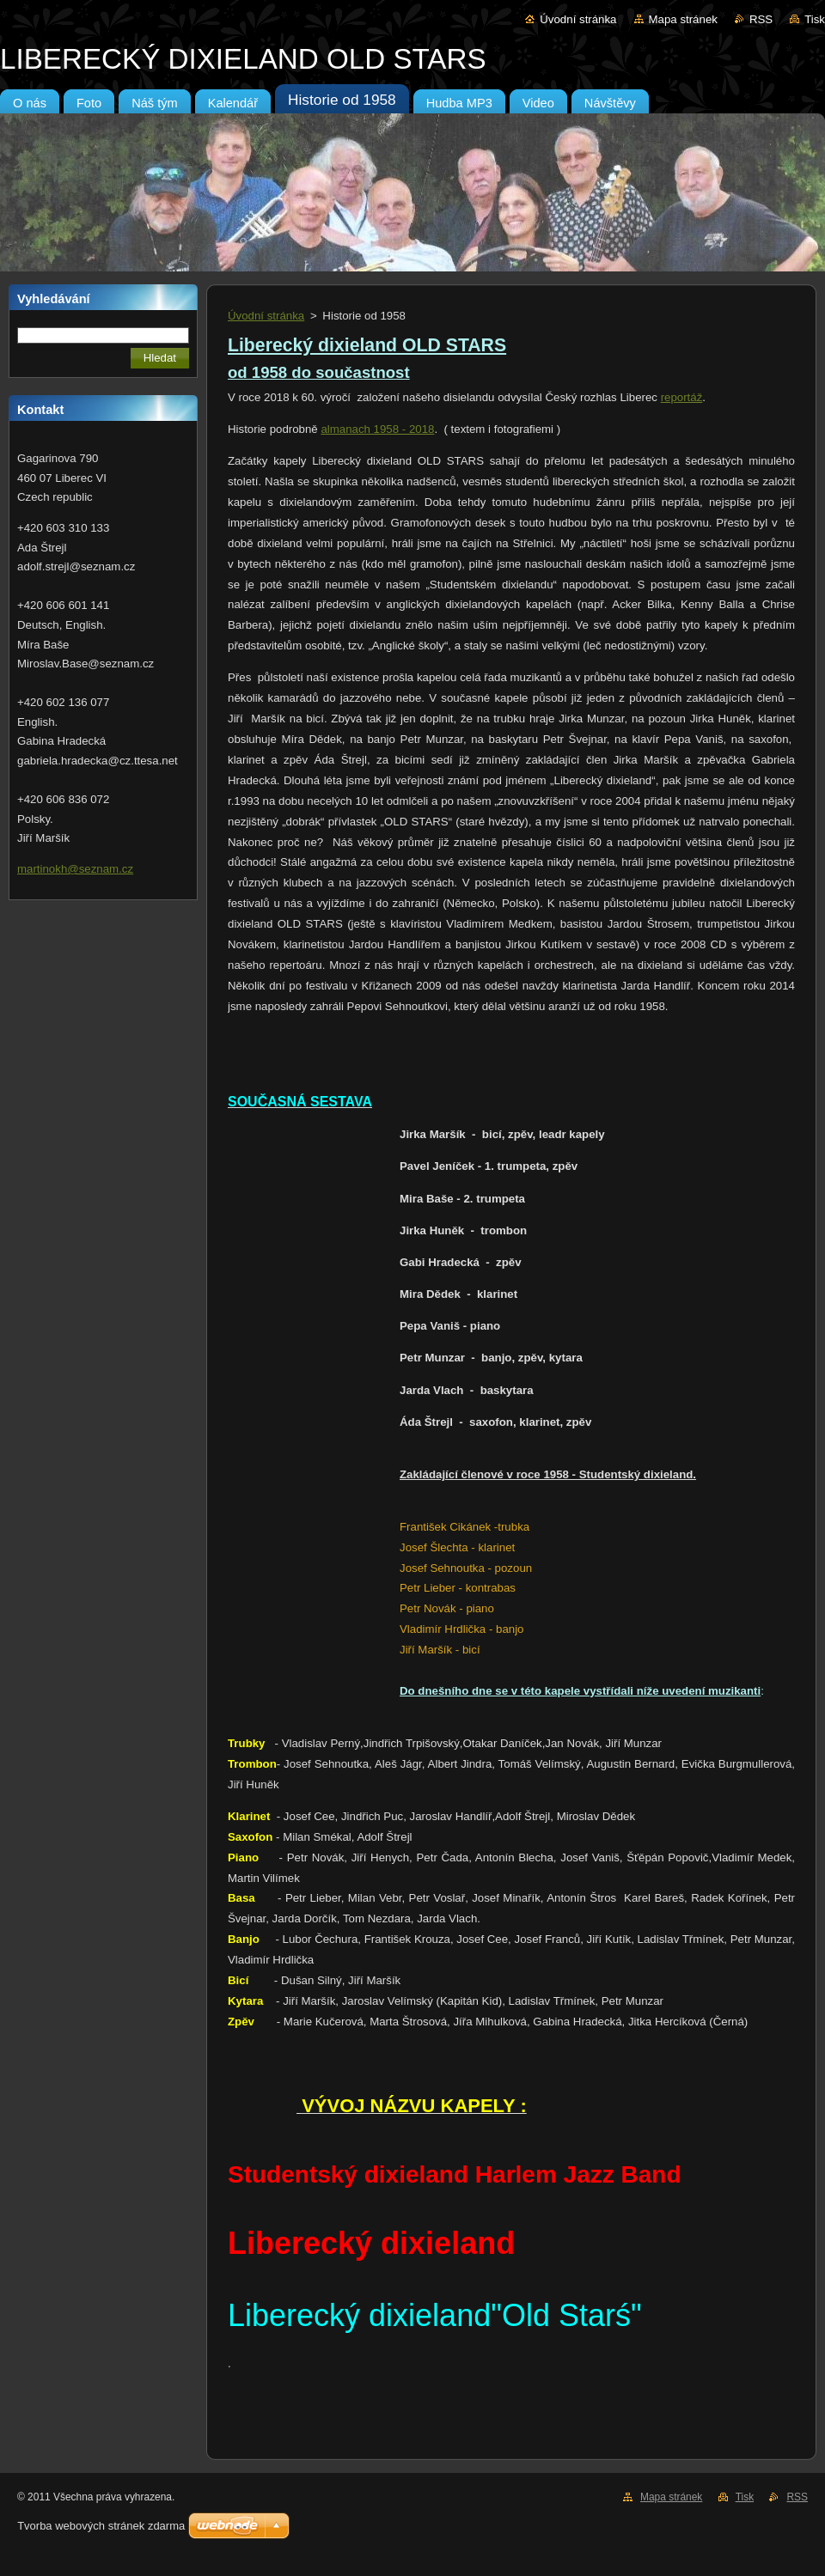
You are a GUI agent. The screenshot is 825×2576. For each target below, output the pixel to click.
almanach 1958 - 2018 (377, 429)
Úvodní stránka (578, 19)
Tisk (814, 19)
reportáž (682, 397)
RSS (761, 19)
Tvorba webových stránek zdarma (101, 2525)
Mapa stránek (683, 19)
